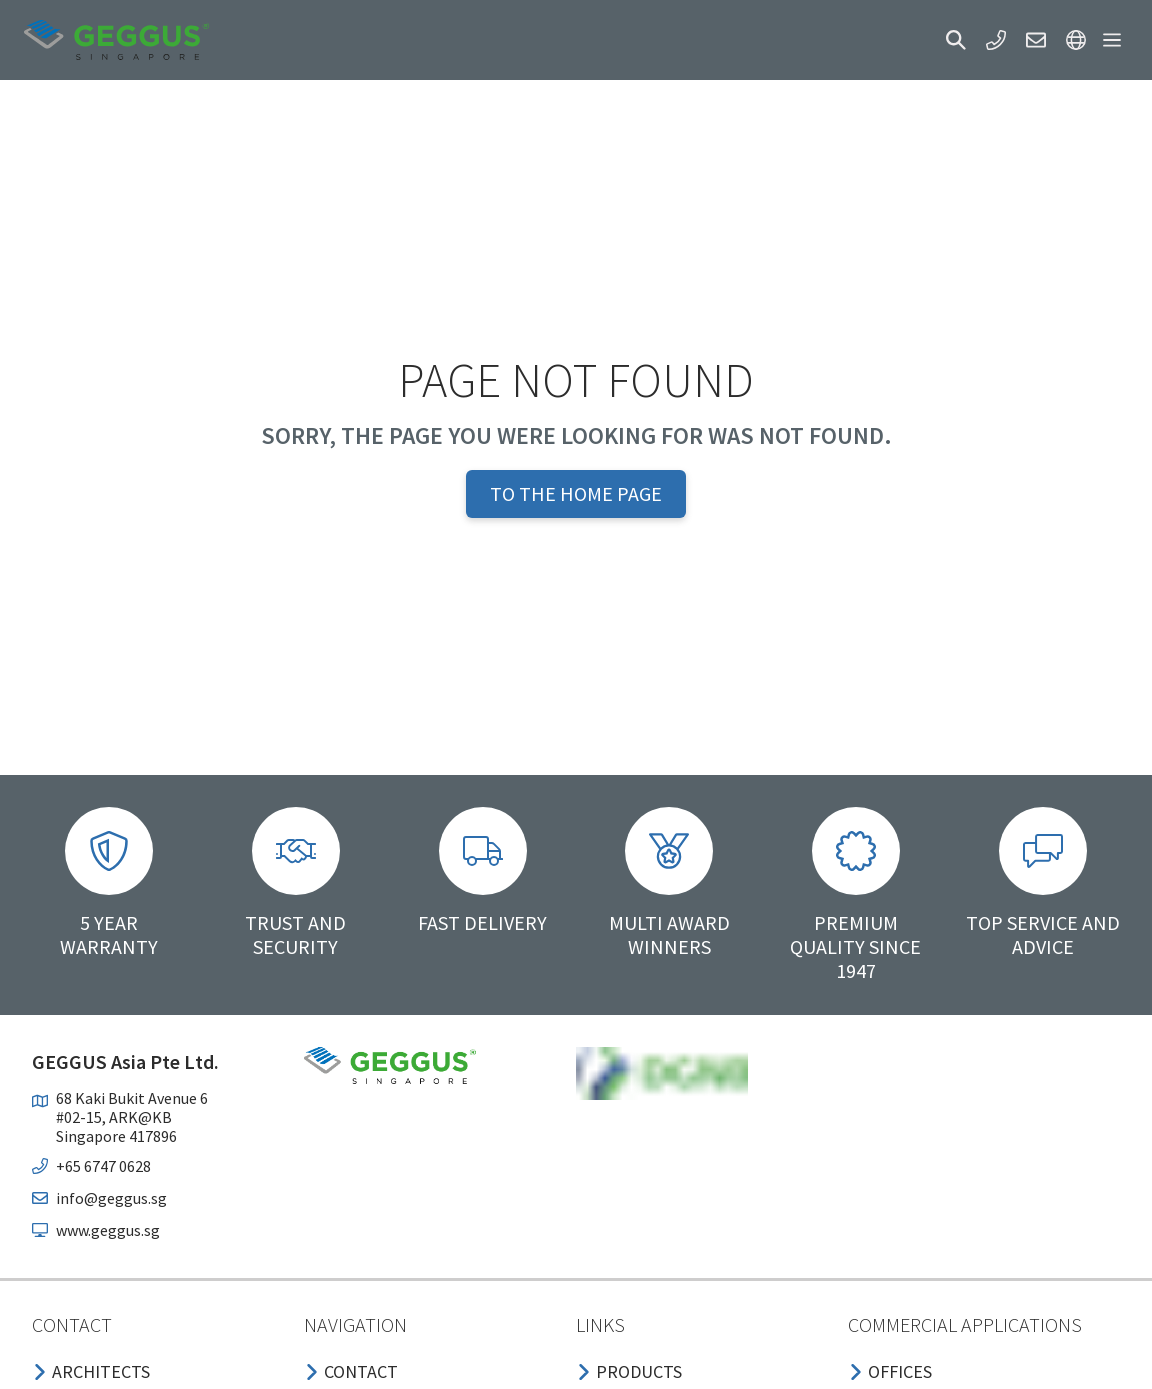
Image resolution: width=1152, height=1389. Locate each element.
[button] (956, 40)
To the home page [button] (576, 493)
